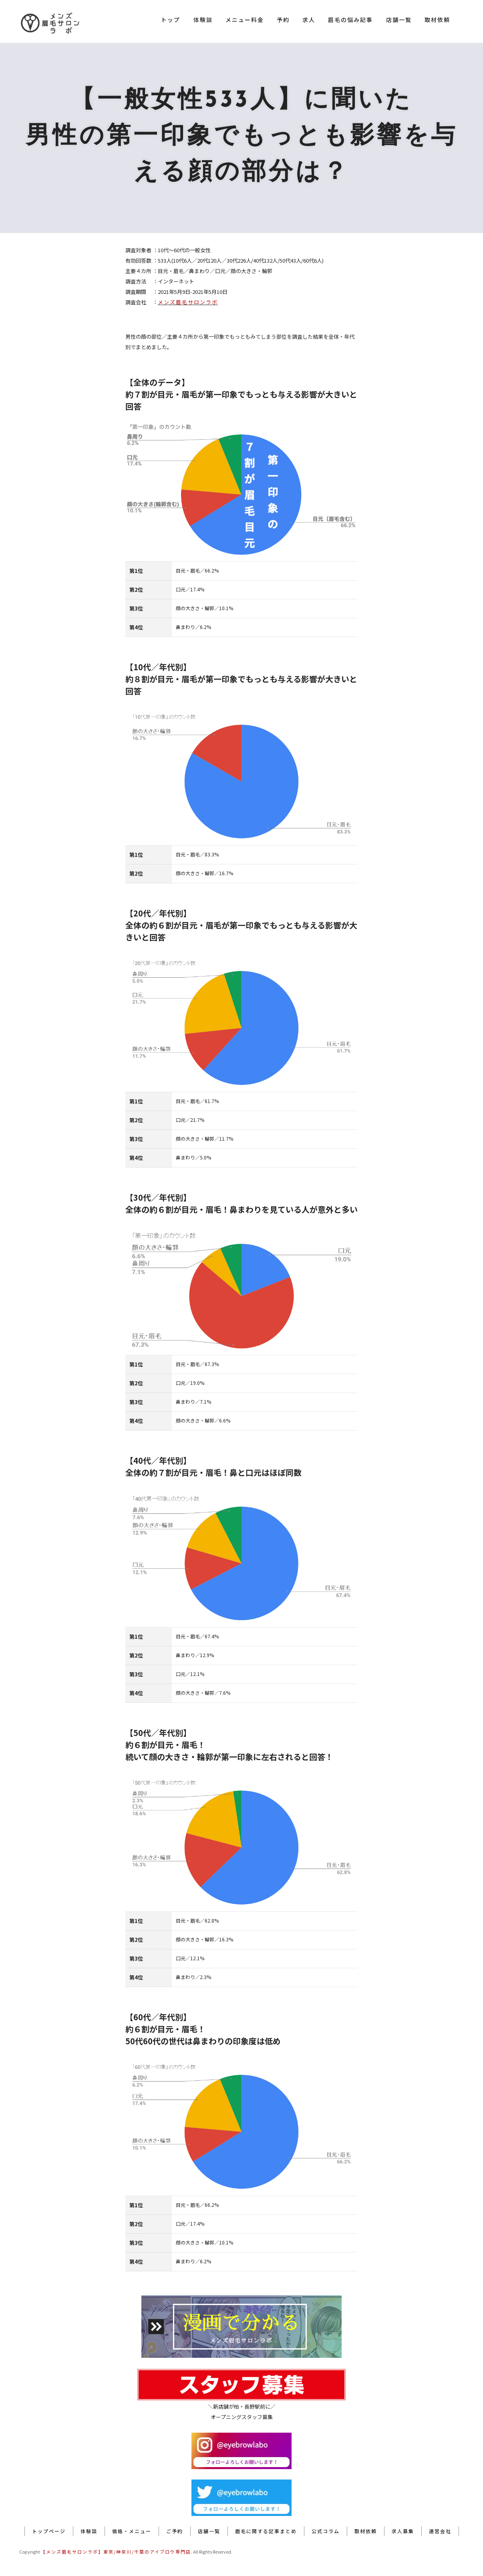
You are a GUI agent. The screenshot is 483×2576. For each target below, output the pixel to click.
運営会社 (440, 2531)
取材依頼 (437, 20)
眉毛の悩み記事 (350, 20)
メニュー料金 (244, 20)
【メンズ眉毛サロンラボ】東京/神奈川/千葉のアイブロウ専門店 (116, 2551)
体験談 (203, 20)
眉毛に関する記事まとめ (266, 2531)
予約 (283, 20)
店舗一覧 (399, 20)
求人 (308, 20)
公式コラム (326, 2531)
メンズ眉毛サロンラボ (188, 302)
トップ (170, 20)
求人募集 (403, 2531)
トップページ (49, 2531)
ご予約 (174, 2531)
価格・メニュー (131, 2531)
